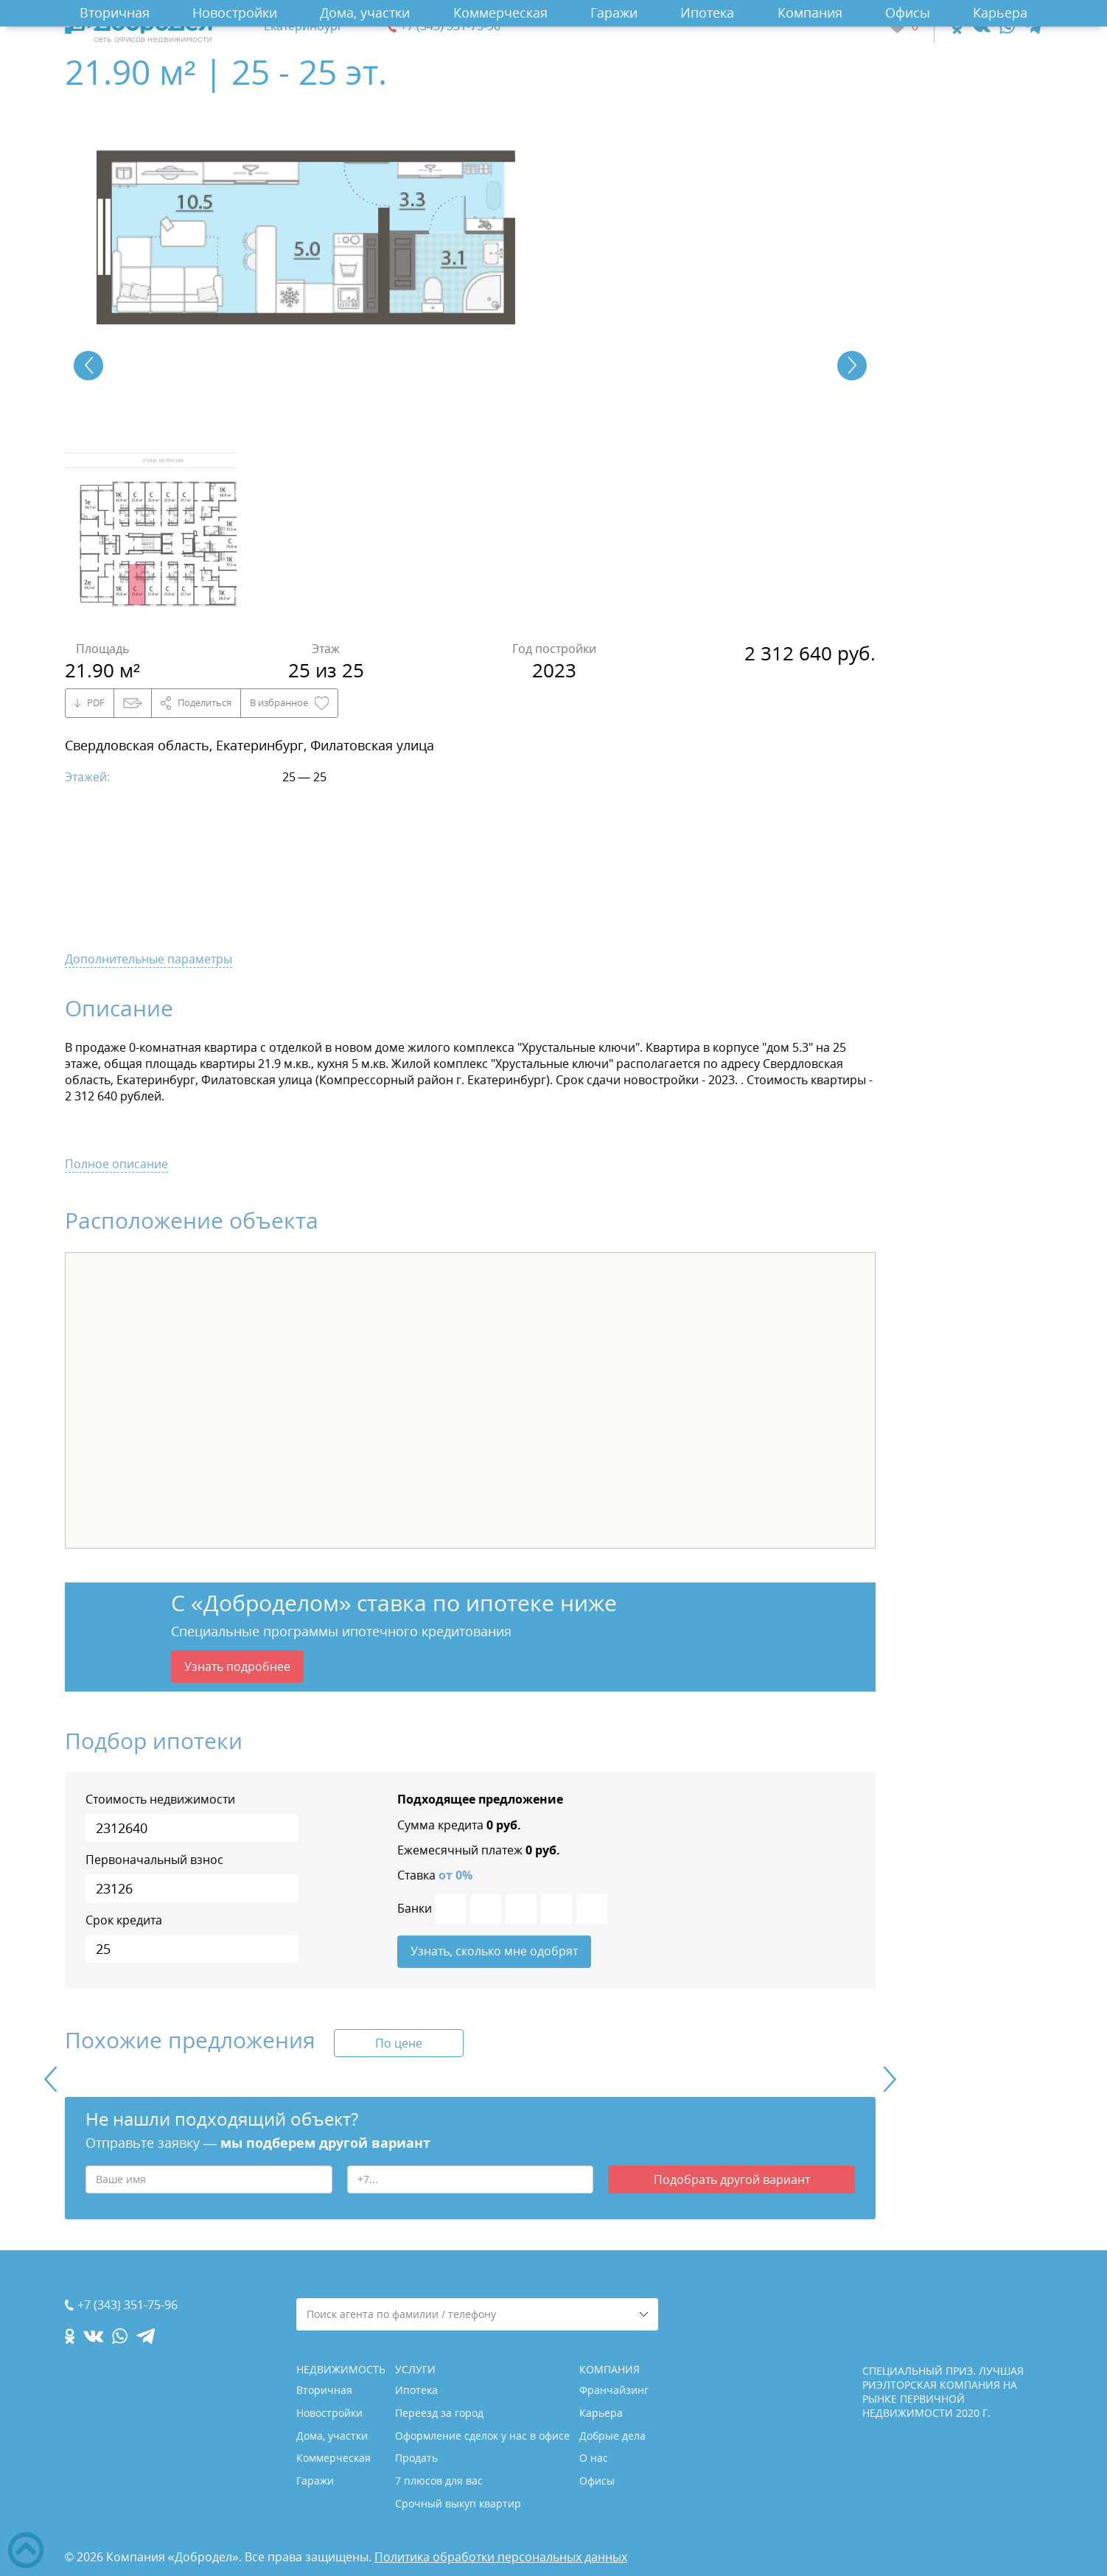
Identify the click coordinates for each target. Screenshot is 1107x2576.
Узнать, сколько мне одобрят (494, 1952)
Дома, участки (365, 12)
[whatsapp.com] (1007, 26)
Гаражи (614, 12)
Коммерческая (500, 12)
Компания (810, 12)
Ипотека (707, 12)
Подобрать (732, 2180)
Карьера (1000, 12)
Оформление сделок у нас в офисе (482, 2436)
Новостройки (234, 12)
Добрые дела (612, 2436)
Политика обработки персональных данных (500, 2557)
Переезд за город (439, 2413)
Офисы (907, 12)
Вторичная (115, 12)
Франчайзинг (614, 2390)
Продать (416, 2458)
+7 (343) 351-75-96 (450, 26)
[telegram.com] (1033, 26)
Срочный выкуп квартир (458, 2503)
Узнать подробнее (237, 1666)
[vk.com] (981, 26)
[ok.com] (957, 26)
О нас (593, 2458)
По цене (398, 2044)
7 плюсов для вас (439, 2481)
